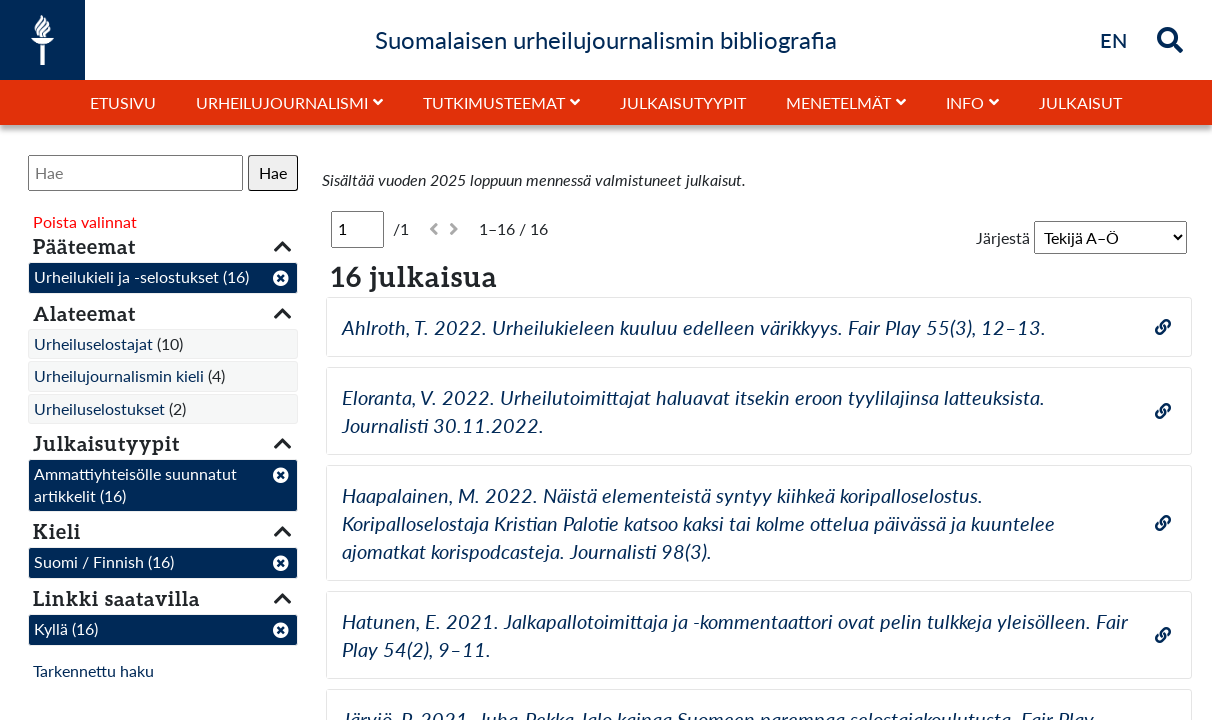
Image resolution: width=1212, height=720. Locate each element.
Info (965, 102)
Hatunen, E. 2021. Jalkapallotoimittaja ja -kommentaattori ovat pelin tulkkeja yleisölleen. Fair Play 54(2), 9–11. (735, 635)
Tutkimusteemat (494, 102)
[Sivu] (357, 229)
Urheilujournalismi (282, 102)
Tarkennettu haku (93, 670)
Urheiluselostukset (99, 408)
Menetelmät (838, 102)
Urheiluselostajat (93, 343)
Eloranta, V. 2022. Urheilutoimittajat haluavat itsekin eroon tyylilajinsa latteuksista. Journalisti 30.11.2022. (693, 411)
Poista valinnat (85, 221)
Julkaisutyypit (683, 102)
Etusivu (123, 102)
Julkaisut (1080, 102)
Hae (273, 172)
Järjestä (1003, 237)
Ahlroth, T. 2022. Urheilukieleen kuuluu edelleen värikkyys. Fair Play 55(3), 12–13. (694, 327)
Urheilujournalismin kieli (119, 375)
